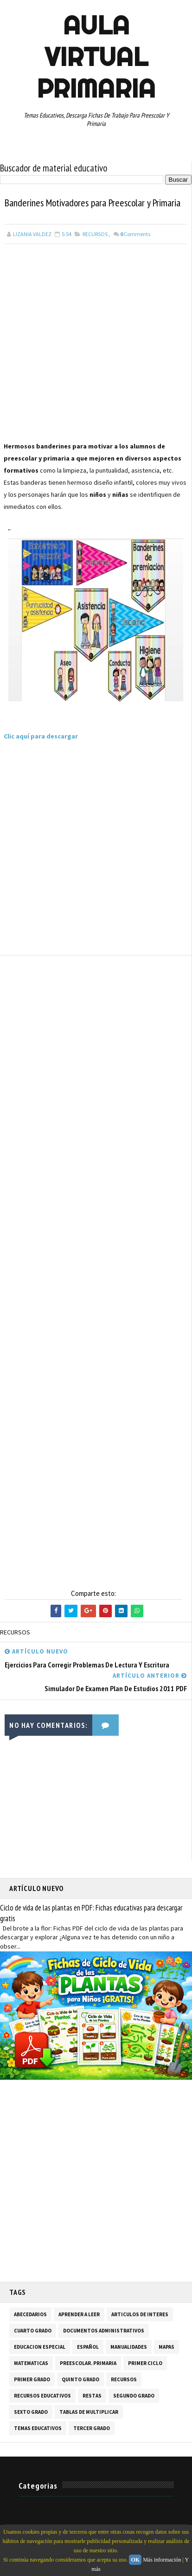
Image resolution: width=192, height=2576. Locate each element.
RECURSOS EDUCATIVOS (42, 2395)
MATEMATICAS (31, 2363)
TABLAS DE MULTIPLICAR (88, 2412)
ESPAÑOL (88, 2347)
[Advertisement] (96, 344)
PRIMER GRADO (32, 2379)
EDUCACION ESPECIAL (39, 2347)
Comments (135, 234)
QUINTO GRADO (80, 2379)
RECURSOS (95, 234)
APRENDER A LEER (79, 2314)
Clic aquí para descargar (41, 736)
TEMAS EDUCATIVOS (38, 2428)
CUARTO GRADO (32, 2330)
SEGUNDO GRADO (133, 2395)
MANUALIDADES (128, 2347)
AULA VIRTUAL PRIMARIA (96, 56)
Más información (162, 2559)
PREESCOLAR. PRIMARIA (88, 2363)
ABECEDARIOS (30, 2314)
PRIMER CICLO (145, 2363)
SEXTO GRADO (31, 2412)
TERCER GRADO (91, 2428)
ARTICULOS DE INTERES (139, 2314)
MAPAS (166, 2347)
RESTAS (92, 2395)
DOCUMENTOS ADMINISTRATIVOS (103, 2330)
